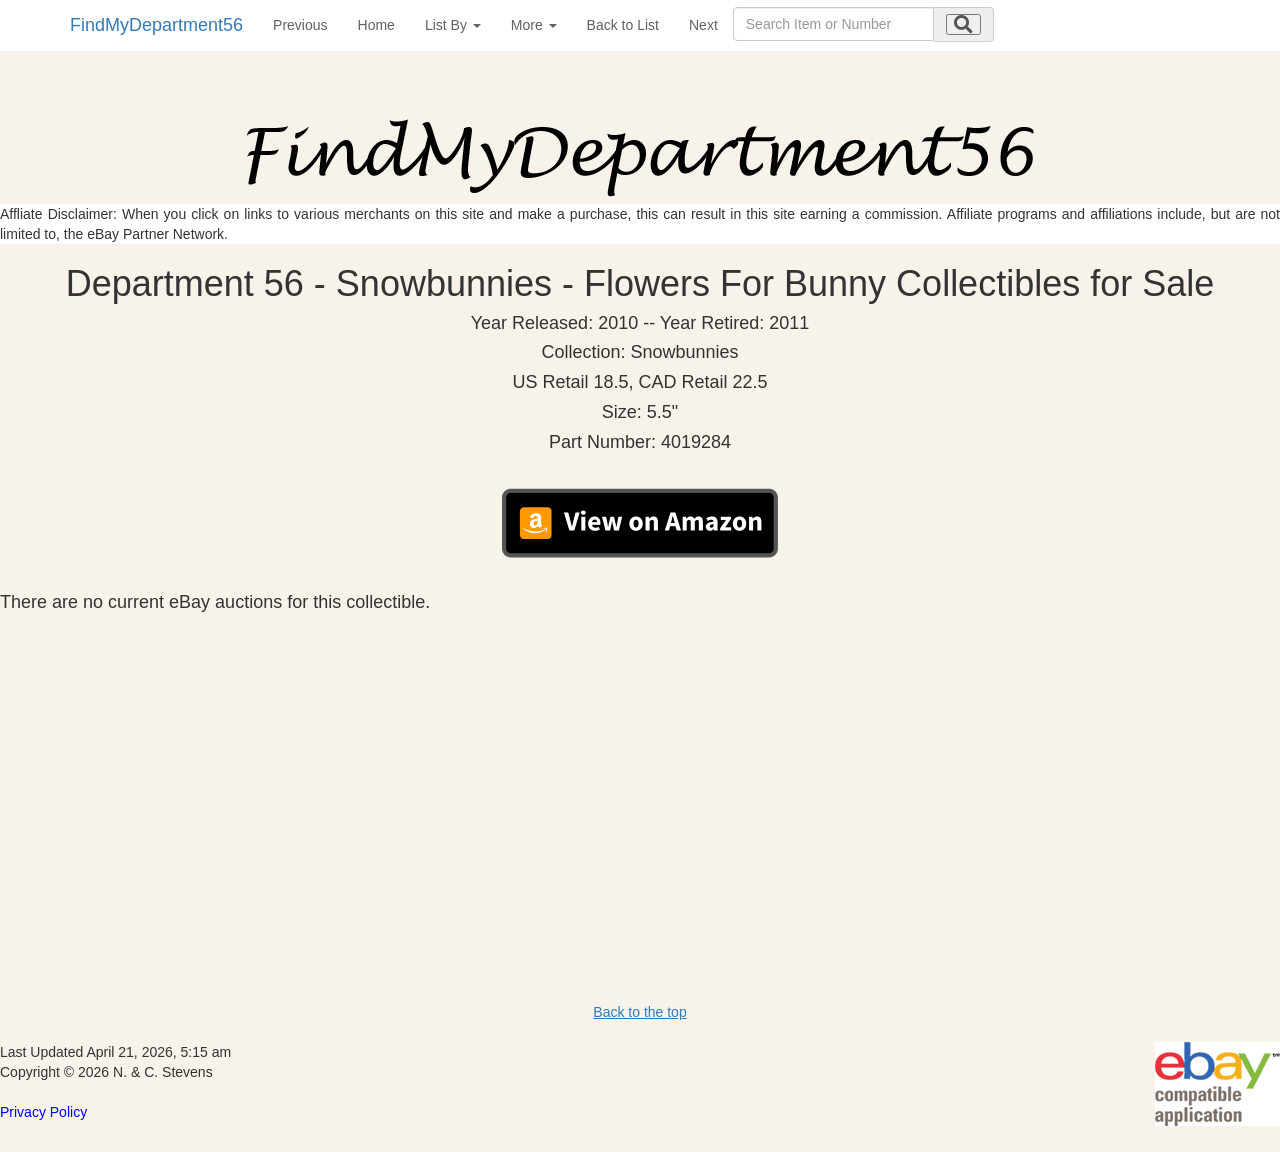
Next (703, 25)
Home (376, 25)
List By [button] (453, 25)
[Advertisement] (640, 762)
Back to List (623, 25)
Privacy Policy (43, 1112)
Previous (300, 25)
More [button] (534, 25)
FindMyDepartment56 (156, 25)
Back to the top (639, 1012)
